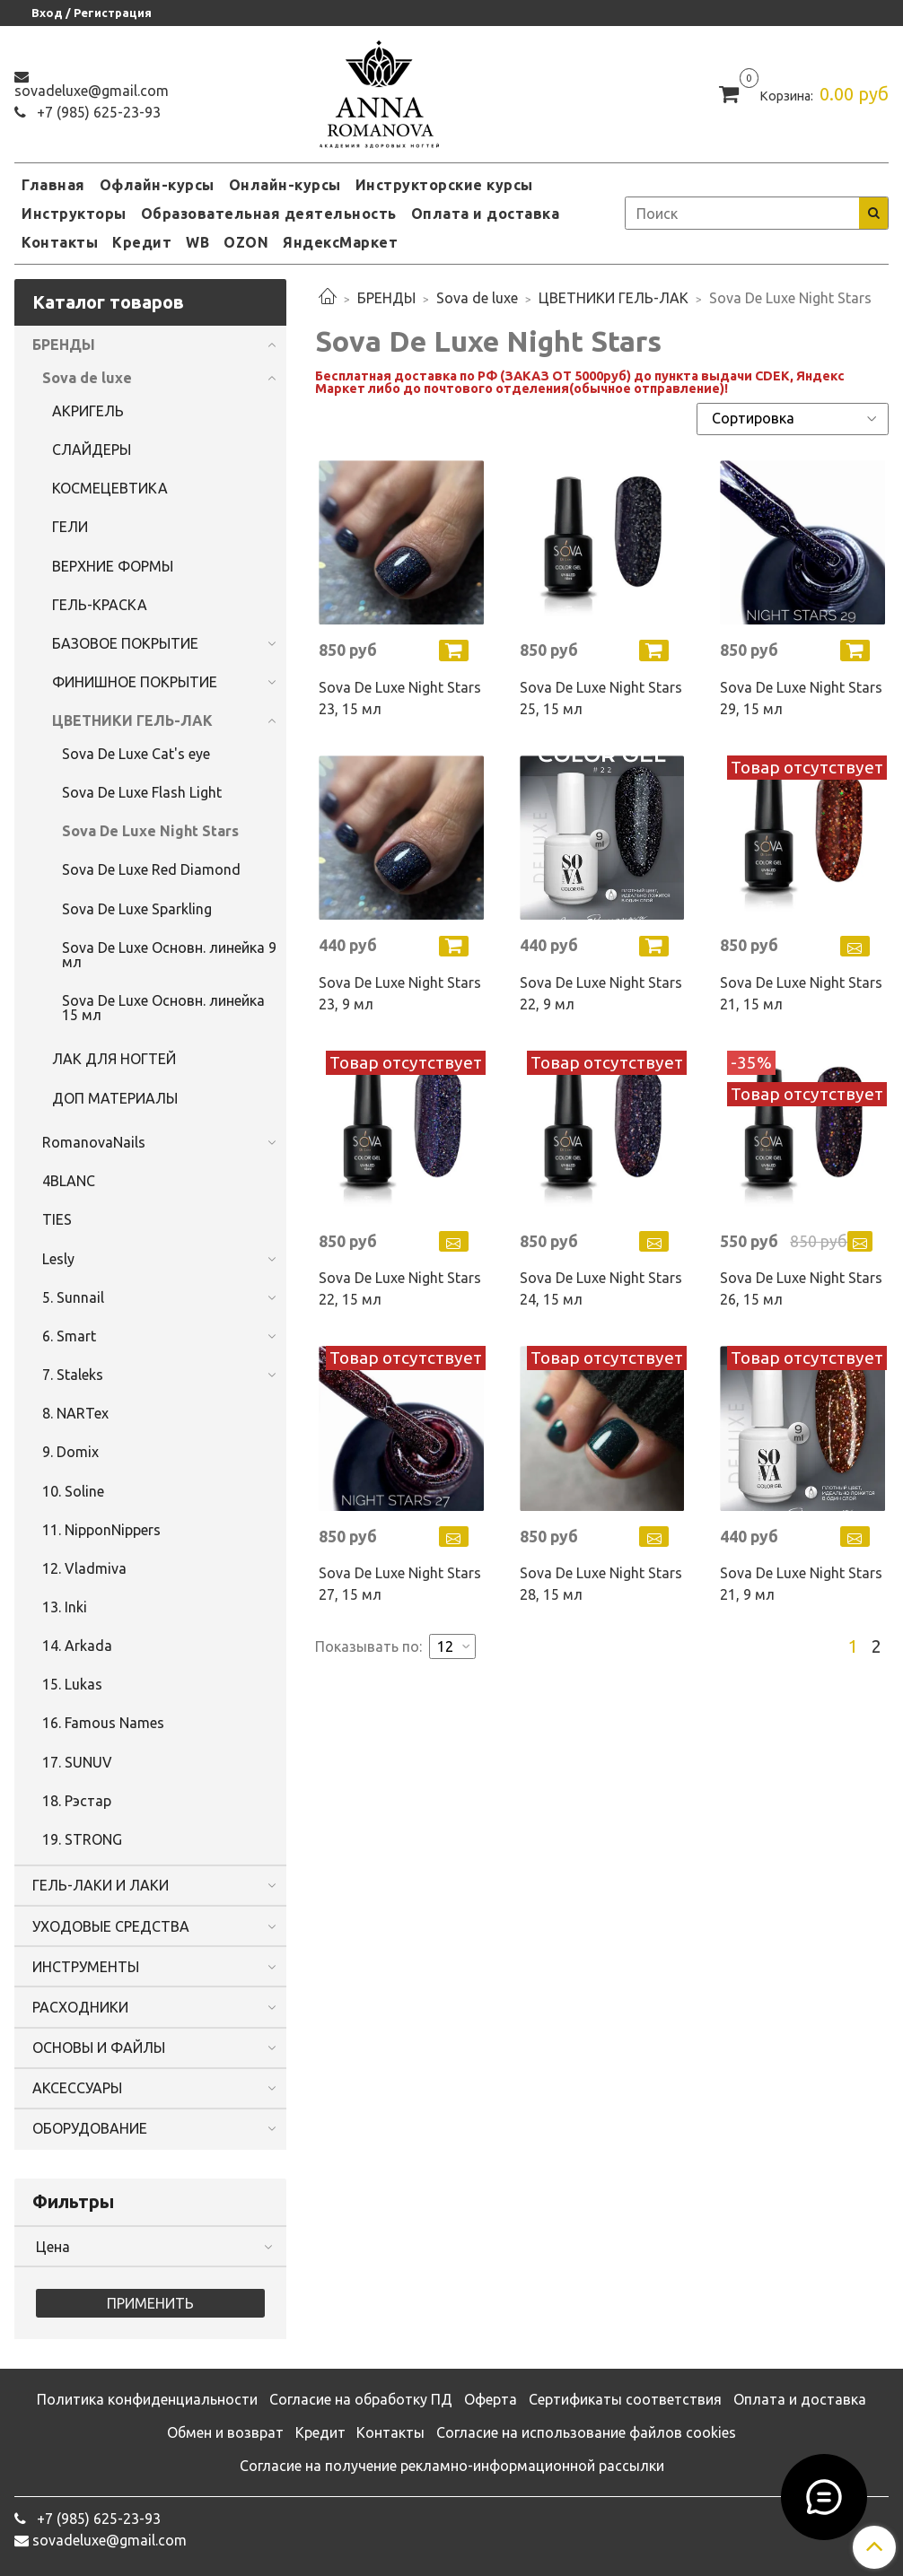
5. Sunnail (73, 1297)
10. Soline (73, 1491)
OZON (246, 242)
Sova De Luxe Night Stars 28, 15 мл (601, 1583)
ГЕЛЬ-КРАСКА (99, 605)
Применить (150, 2303)
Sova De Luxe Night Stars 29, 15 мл (801, 698)
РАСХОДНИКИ (80, 2007)
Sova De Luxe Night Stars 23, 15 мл (400, 698)
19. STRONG (82, 1839)
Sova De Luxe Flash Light (142, 792)
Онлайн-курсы (285, 185)
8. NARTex (75, 1413)
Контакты (60, 242)
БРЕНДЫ (386, 298)
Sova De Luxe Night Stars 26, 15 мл (801, 1288)
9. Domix (70, 1452)
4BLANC (68, 1181)
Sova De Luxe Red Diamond (151, 869)
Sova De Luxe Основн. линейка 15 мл (163, 1007)
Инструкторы (74, 213)
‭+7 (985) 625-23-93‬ (97, 112)
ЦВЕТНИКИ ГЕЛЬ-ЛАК (613, 298)
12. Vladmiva (84, 1568)
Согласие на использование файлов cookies (586, 2432)
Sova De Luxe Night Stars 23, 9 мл (400, 993)
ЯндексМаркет (340, 242)
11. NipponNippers (101, 1530)
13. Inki (64, 1607)
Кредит (141, 242)
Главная (53, 185)
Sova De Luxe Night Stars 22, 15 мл (400, 1288)
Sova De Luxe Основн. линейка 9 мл (169, 954)
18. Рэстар (76, 1801)
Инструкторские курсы (444, 185)
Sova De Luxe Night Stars (150, 831)
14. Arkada (77, 1645)
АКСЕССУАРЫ (77, 2088)
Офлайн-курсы (157, 185)
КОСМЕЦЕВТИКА (110, 488)
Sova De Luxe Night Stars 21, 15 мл (801, 993)
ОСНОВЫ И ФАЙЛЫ (98, 2047)
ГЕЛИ (70, 527)
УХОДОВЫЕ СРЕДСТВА (110, 1926)
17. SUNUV (77, 1762)
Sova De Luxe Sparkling (137, 909)
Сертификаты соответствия (625, 2399)
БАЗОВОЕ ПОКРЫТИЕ (125, 643)
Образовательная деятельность (269, 213)
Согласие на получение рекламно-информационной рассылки (452, 2466)
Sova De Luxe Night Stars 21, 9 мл (801, 1583)
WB (197, 242)
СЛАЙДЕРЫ (91, 449)
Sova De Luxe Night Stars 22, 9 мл (601, 993)
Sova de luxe (477, 298)
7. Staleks (72, 1375)
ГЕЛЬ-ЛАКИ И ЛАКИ (100, 1885)
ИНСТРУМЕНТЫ (85, 1967)
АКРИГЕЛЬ (88, 411)
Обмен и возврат (225, 2432)
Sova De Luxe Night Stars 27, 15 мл (400, 1583)
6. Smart (69, 1336)
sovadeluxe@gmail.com (91, 91)
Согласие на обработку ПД (360, 2399)
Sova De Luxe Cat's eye (136, 754)
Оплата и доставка (485, 213)
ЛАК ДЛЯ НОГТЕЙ (114, 1059)
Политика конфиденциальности (147, 2399)
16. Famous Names (103, 1723)
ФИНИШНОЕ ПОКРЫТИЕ (134, 682)
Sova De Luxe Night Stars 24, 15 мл (601, 1288)
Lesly (58, 1259)
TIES (57, 1219)
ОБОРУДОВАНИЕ (89, 2128)
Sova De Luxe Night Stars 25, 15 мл (601, 698)
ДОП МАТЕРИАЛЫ (115, 1098)
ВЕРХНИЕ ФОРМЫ (112, 566)
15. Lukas (72, 1684)
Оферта (490, 2399)
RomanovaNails (93, 1142)
